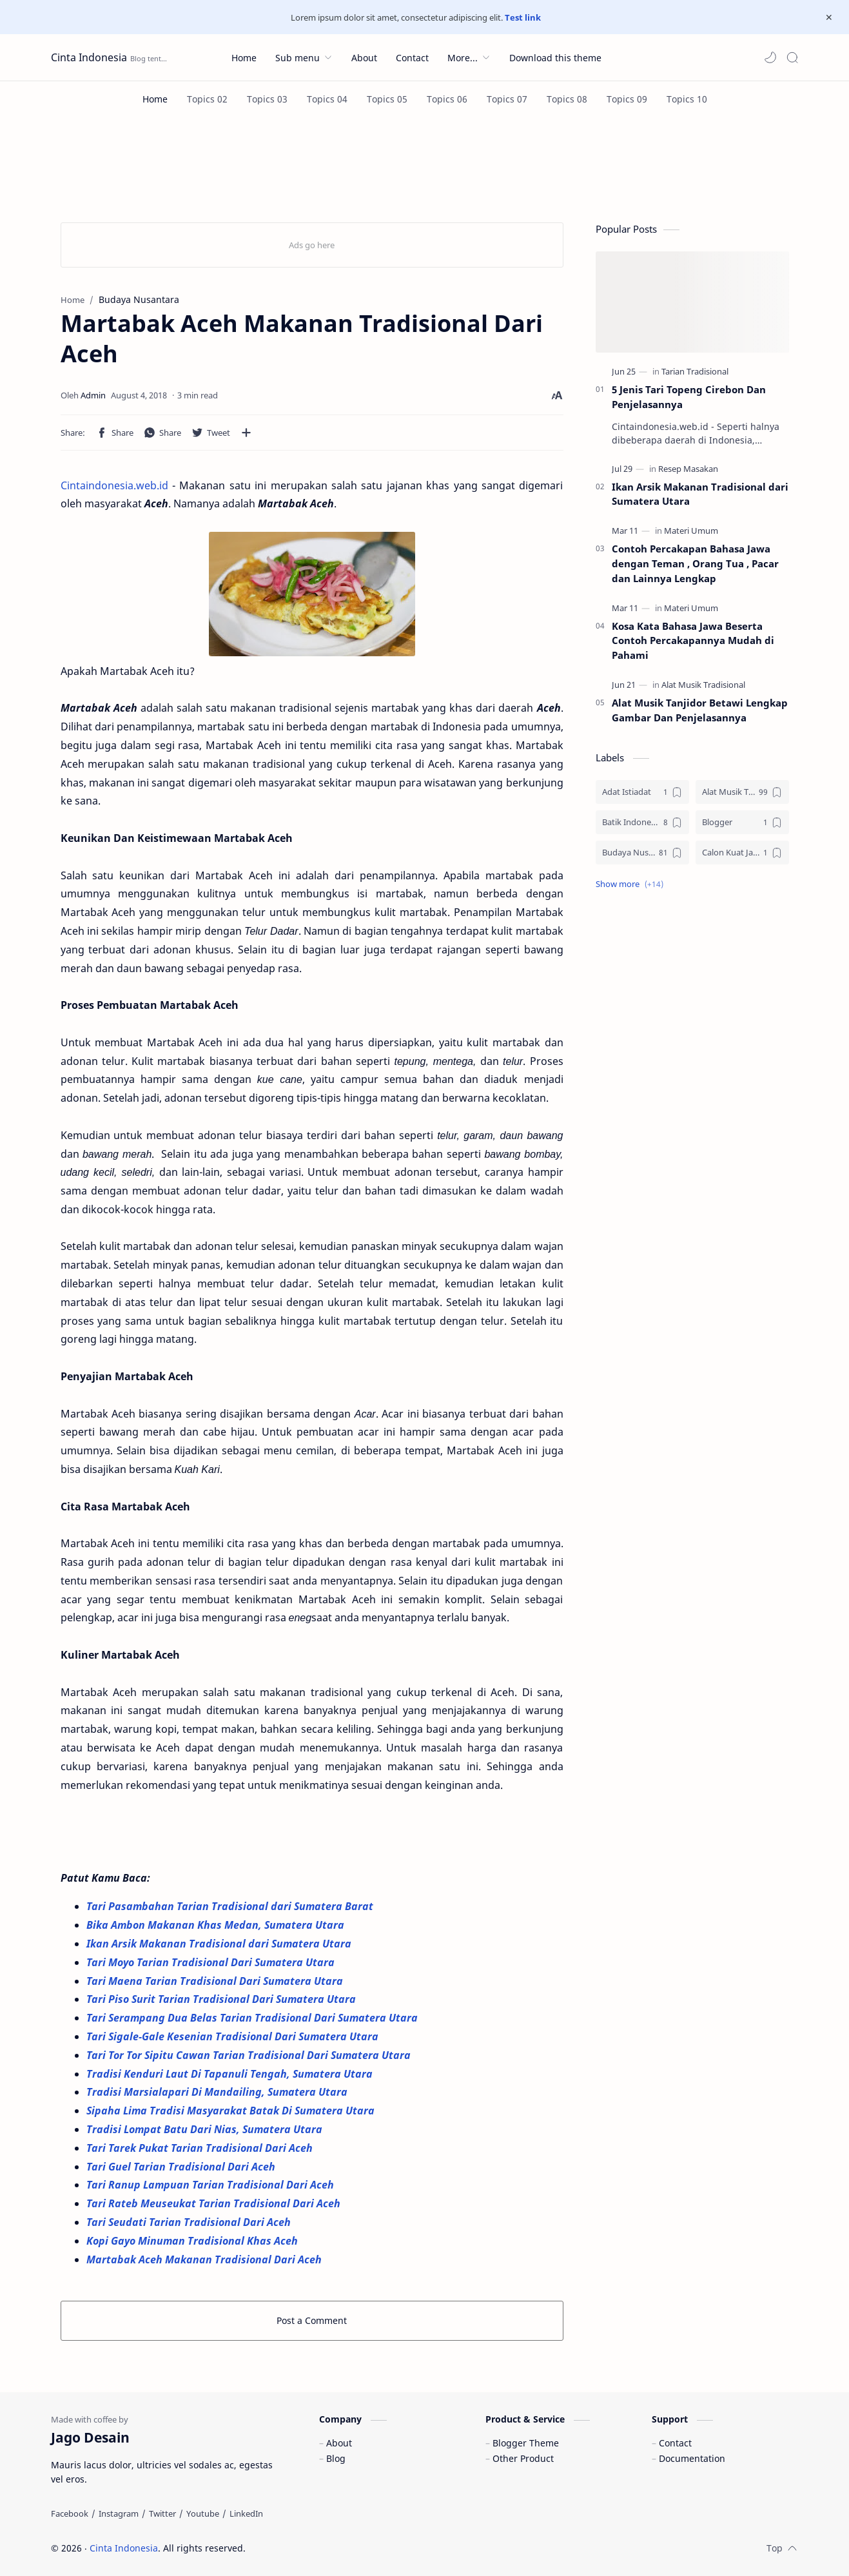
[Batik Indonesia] (642, 822)
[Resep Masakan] (688, 468)
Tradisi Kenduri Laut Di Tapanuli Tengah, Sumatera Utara (230, 2074)
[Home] (155, 99)
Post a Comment (312, 2320)
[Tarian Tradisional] (694, 371)
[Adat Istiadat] (642, 792)
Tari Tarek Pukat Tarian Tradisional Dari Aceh (200, 2148)
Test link (523, 17)
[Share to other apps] (246, 432)
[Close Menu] (829, 17)
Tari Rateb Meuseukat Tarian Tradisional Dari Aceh (214, 2203)
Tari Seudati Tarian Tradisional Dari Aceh (189, 2222)
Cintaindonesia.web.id (114, 485)
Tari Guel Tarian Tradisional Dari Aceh (182, 2167)
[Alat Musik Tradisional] (703, 684)
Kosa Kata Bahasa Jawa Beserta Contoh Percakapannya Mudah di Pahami (693, 641)
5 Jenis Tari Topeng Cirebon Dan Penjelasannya (689, 397)
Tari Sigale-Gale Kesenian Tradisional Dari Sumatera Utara (233, 2036)
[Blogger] (742, 822)
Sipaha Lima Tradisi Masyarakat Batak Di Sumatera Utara (231, 2110)
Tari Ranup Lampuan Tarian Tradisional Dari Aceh (211, 2185)
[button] (770, 57)
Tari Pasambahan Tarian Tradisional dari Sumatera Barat (231, 1906)
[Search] (792, 57)
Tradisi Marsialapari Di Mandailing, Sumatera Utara (218, 2092)
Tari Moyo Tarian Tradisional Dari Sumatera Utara (211, 1962)
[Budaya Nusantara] (642, 852)
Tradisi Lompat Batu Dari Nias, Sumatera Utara (205, 2129)
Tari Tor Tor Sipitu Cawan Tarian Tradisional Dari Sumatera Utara (249, 2055)
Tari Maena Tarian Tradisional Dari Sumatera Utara (214, 1981)
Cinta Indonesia (89, 57)
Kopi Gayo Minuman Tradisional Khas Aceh (192, 2241)
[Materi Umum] (691, 530)
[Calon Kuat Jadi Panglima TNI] (742, 852)
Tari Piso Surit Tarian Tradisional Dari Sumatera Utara (222, 1999)
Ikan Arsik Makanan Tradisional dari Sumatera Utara (218, 1944)
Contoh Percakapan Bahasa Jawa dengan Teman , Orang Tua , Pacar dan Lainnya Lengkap (695, 563)
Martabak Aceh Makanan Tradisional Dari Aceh (204, 2259)
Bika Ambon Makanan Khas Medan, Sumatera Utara (215, 1925)
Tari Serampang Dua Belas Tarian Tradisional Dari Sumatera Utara (253, 2018)
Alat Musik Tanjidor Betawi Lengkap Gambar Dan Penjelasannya (700, 710)
